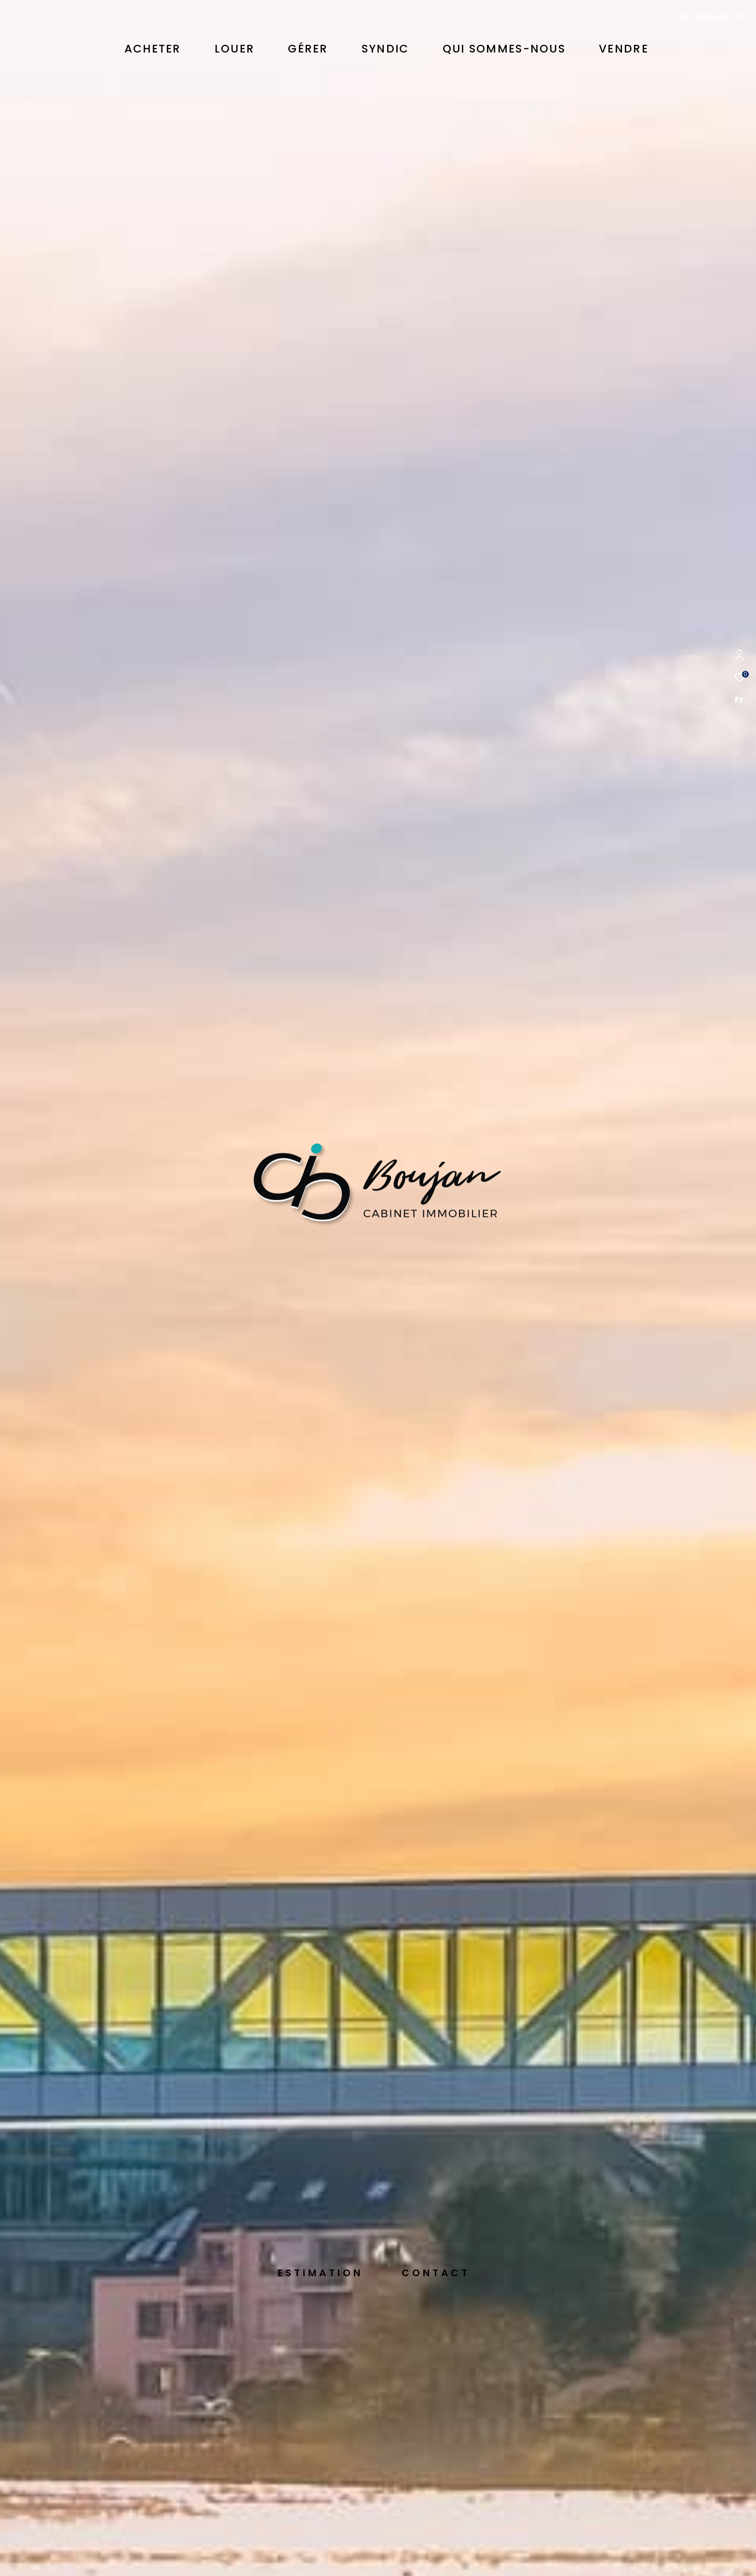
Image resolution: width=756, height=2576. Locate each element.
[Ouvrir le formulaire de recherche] (710, 17)
